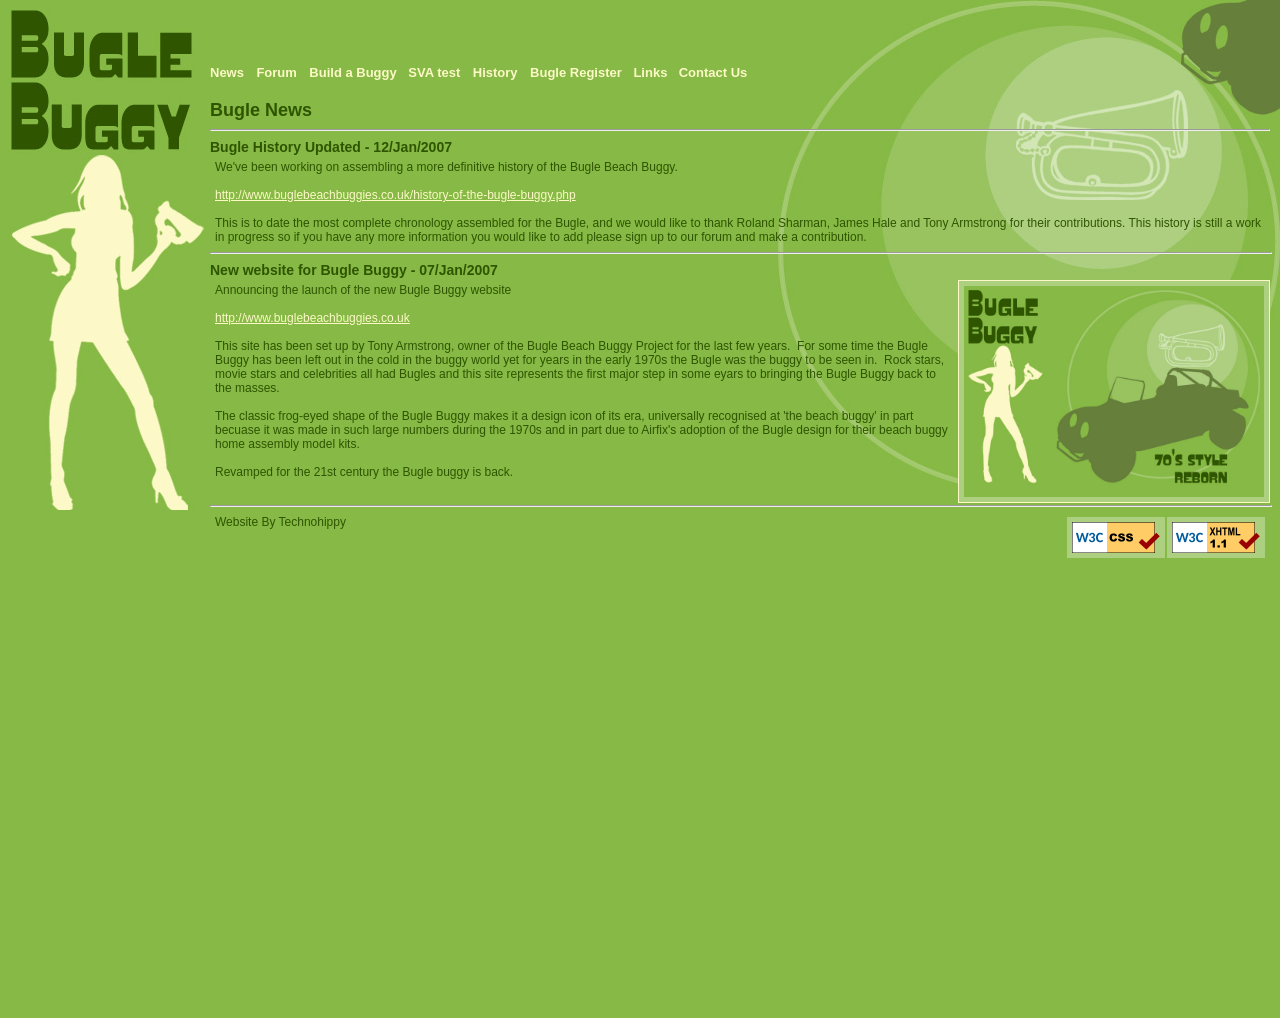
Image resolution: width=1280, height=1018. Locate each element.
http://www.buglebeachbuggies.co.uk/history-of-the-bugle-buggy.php (395, 195)
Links (650, 72)
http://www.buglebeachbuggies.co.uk (312, 318)
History (495, 72)
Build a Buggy (354, 72)
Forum (276, 72)
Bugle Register (577, 72)
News (227, 72)
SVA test (434, 72)
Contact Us (713, 72)
